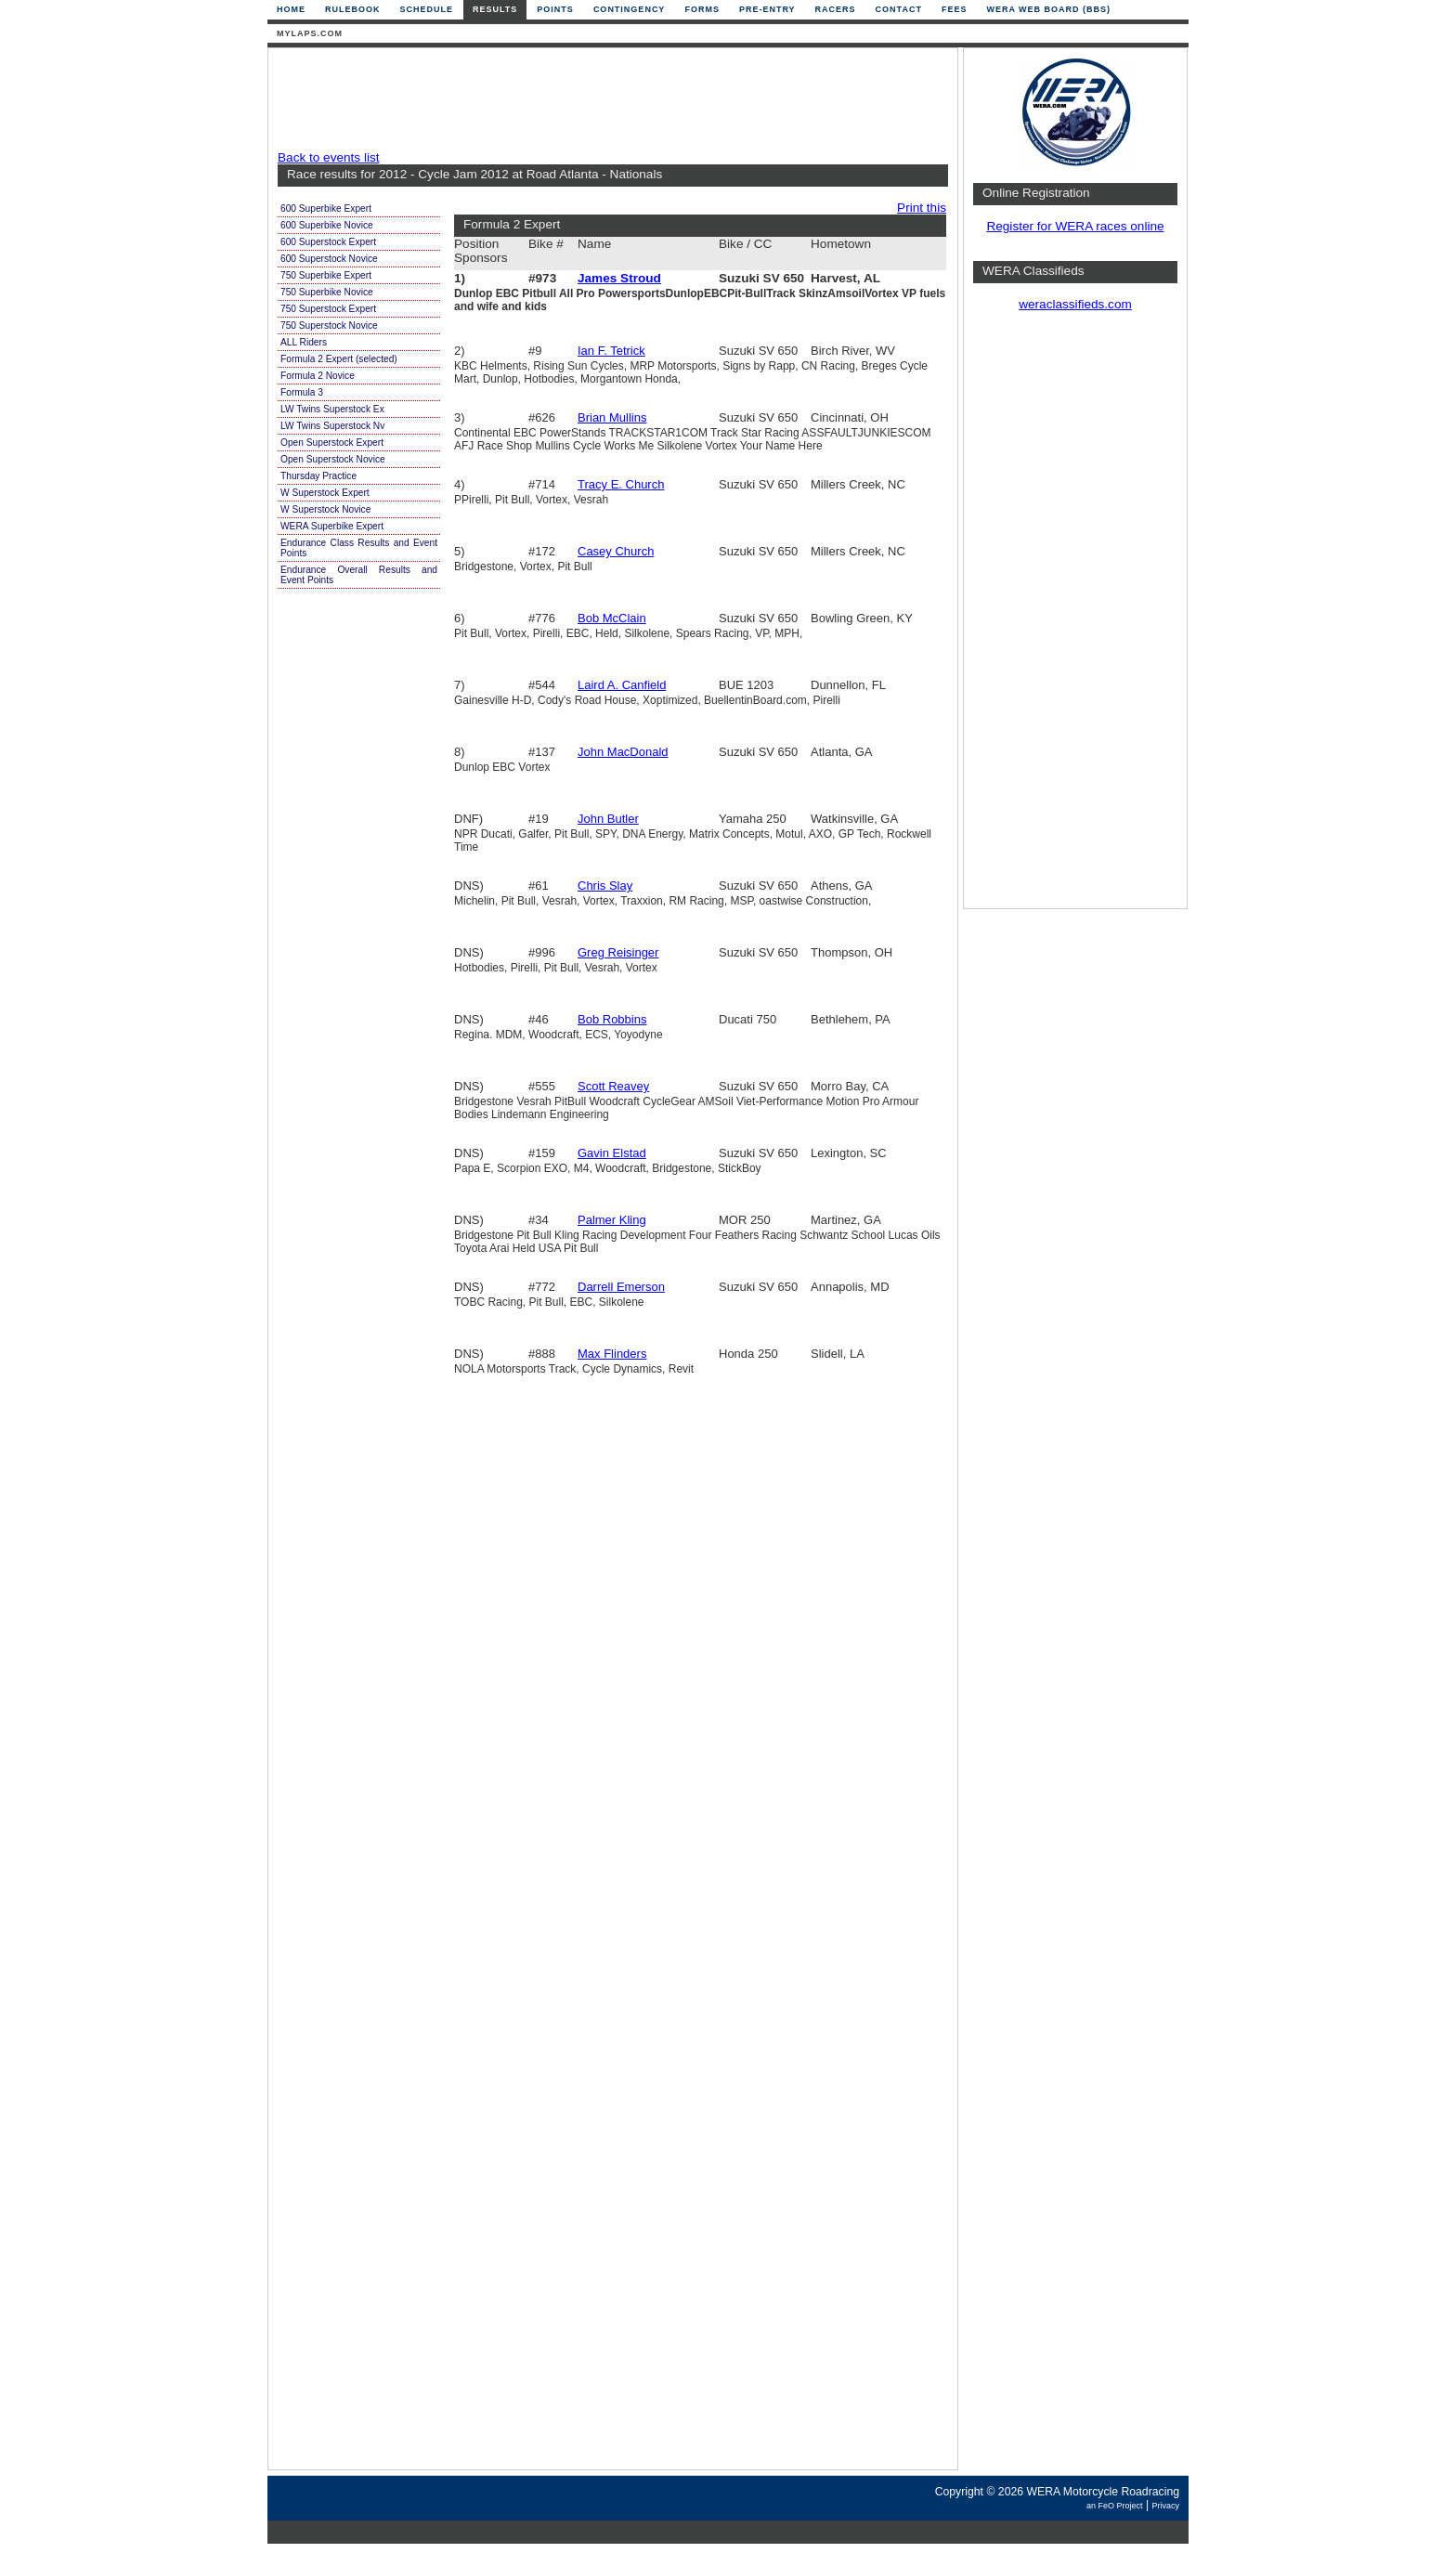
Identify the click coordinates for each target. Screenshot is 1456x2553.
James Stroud (619, 278)
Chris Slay (605, 885)
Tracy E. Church (621, 484)
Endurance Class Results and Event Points (358, 548)
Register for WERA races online (1075, 226)
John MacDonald (623, 752)
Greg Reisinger (618, 952)
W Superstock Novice (325, 509)
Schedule (427, 9)
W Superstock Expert (325, 493)
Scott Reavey (613, 1086)
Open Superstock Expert (332, 442)
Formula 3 (301, 392)
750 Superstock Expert (328, 309)
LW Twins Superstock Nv (332, 426)
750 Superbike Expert (325, 275)
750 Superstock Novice (329, 325)
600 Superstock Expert (328, 242)
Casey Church (616, 551)
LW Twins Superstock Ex (332, 409)
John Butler (608, 819)
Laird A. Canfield (622, 685)
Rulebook (353, 9)
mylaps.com (310, 33)
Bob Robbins (612, 1019)
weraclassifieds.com (1075, 304)
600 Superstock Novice (329, 259)
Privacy (1165, 2505)
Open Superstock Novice (332, 459)
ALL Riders (303, 342)
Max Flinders (612, 1354)
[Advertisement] (608, 99)
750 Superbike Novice (326, 292)
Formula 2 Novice (317, 376)
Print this (921, 208)
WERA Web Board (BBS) (1048, 9)
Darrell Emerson (621, 1287)
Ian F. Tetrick (611, 351)
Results (495, 9)
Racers (835, 9)
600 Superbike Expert (325, 208)
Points (555, 9)
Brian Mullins (612, 417)
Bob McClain (612, 618)
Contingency (629, 9)
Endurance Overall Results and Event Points (358, 575)
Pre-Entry (767, 9)
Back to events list (329, 157)
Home (291, 9)
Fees (955, 9)
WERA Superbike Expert (332, 526)
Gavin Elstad (612, 1153)
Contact (899, 9)
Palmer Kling (612, 1220)
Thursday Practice (318, 476)
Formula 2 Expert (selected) (338, 359)
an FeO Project (1114, 2505)
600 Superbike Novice (326, 225)
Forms (702, 9)
